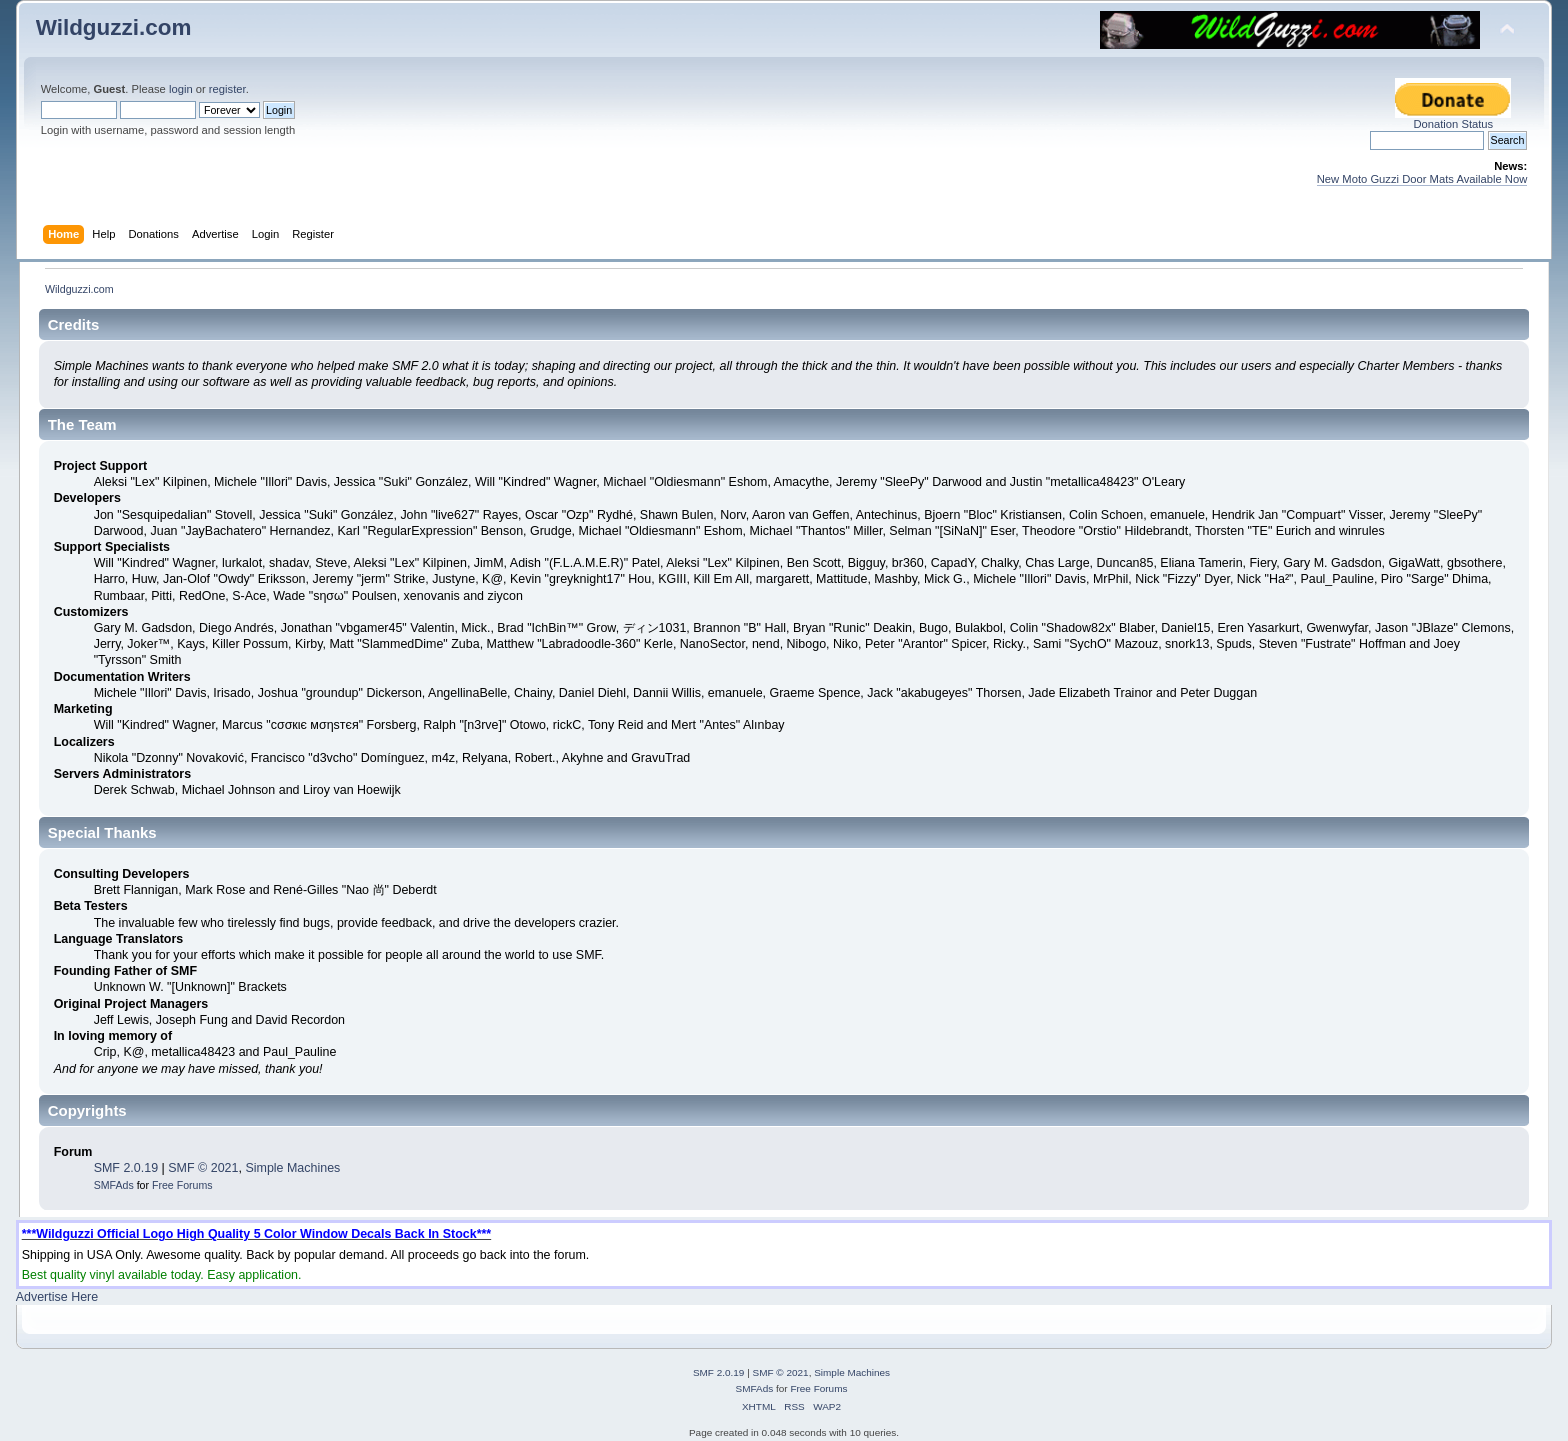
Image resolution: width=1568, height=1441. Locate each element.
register (227, 89)
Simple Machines (292, 1168)
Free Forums (182, 1185)
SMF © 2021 (203, 1168)
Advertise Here (57, 1297)
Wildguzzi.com (114, 27)
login (181, 89)
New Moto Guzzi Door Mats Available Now (1422, 179)
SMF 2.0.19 (126, 1168)
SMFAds (114, 1185)
